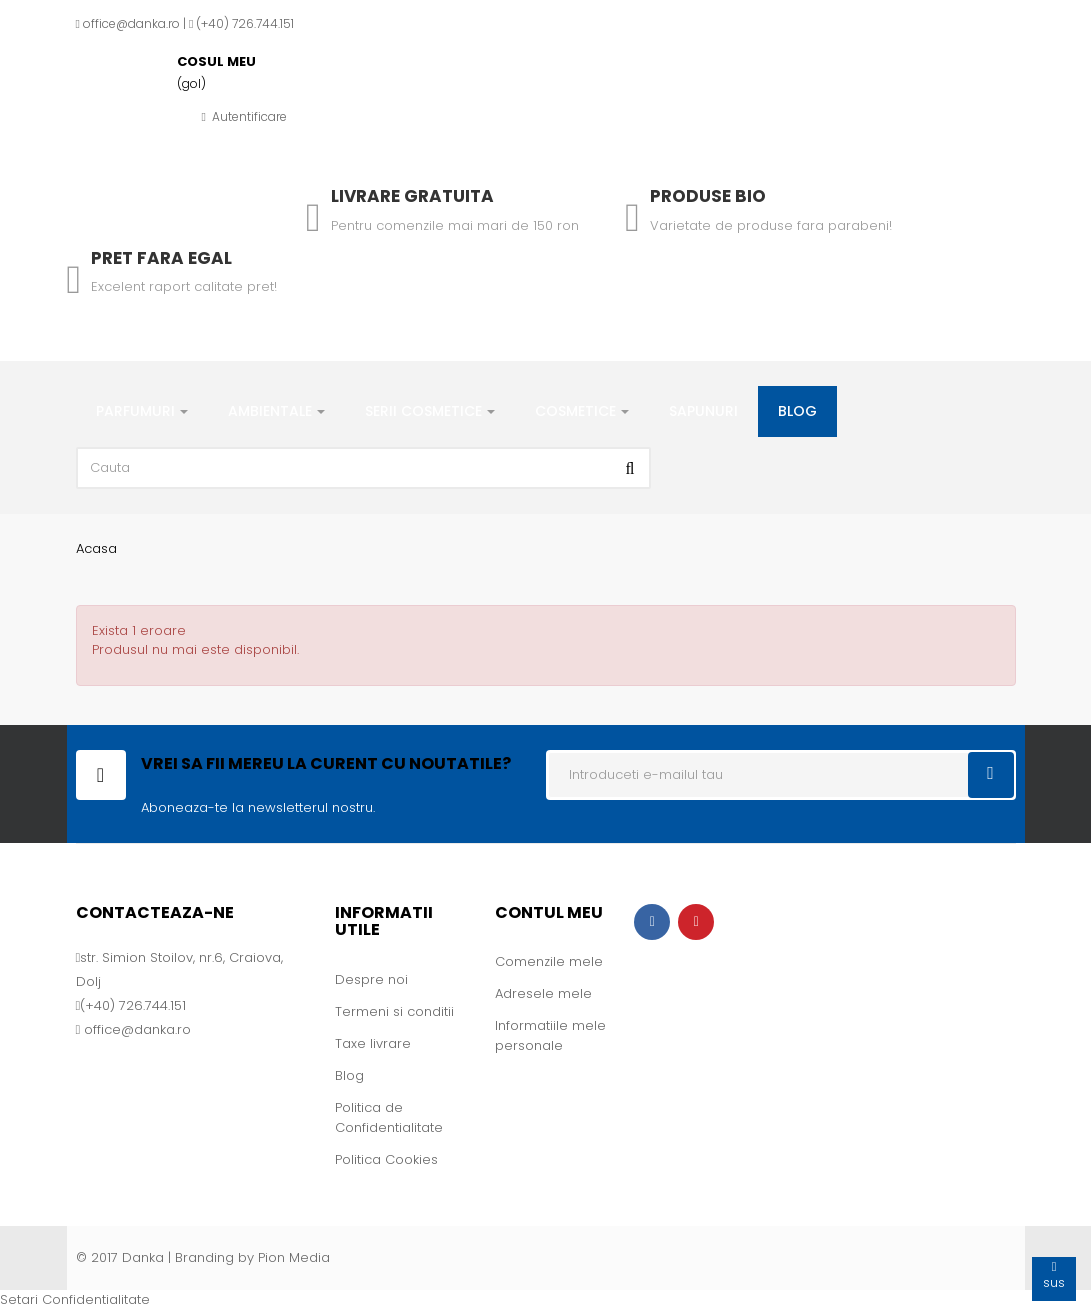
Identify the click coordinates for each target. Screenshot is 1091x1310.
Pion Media (294, 1257)
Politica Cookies (386, 1159)
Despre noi (371, 979)
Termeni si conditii (394, 1011)
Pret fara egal (161, 258)
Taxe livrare (373, 1043)
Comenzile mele (549, 961)
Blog (349, 1075)
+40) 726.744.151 (247, 23)
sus (1054, 1274)
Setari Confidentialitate (75, 1299)
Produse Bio (708, 196)
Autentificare (244, 116)
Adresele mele (543, 993)
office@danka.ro (131, 23)
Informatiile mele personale (550, 1035)
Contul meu (549, 912)
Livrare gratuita (412, 196)
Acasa (96, 548)
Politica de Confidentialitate (389, 1117)
